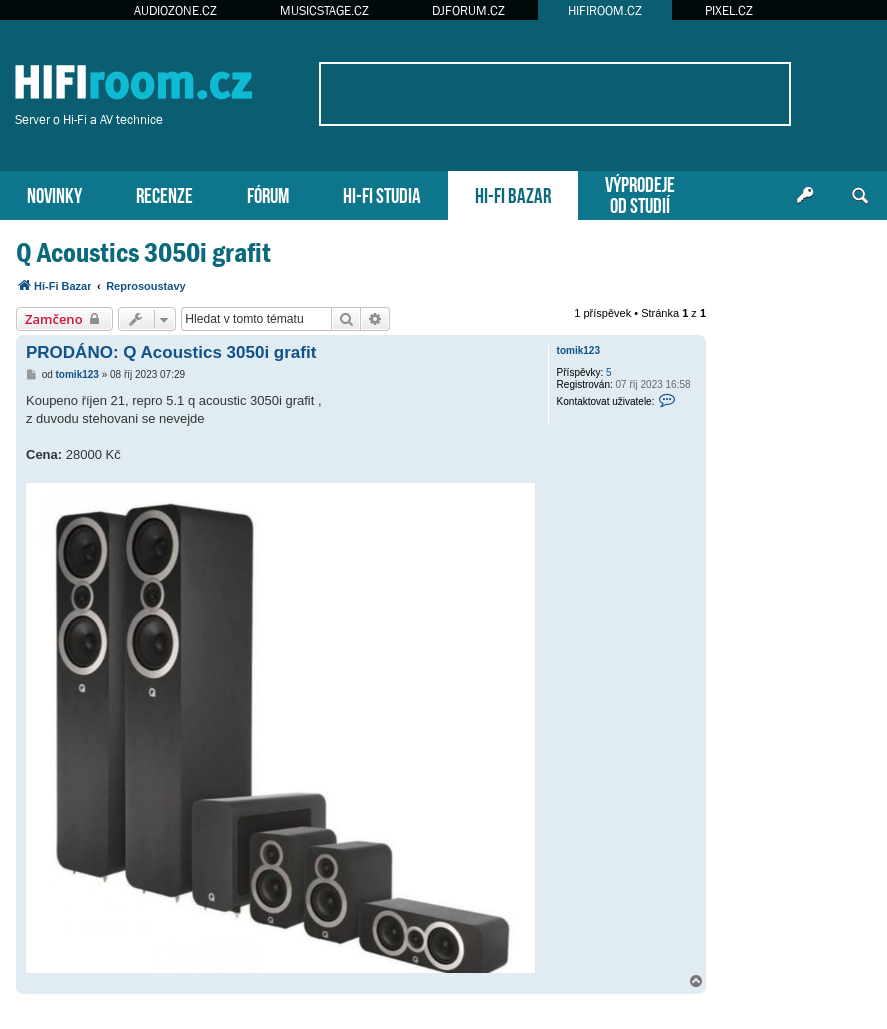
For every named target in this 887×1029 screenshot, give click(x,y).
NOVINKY (54, 193)
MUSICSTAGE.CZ (324, 10)
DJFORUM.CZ (468, 10)
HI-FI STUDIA (382, 193)
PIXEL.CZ (729, 10)
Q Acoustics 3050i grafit (143, 252)
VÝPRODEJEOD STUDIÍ (640, 193)
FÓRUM (268, 193)
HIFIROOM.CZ (605, 10)
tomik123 (578, 350)
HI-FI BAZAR (513, 193)
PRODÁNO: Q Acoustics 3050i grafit (171, 352)
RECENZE (164, 193)
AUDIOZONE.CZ (175, 10)
